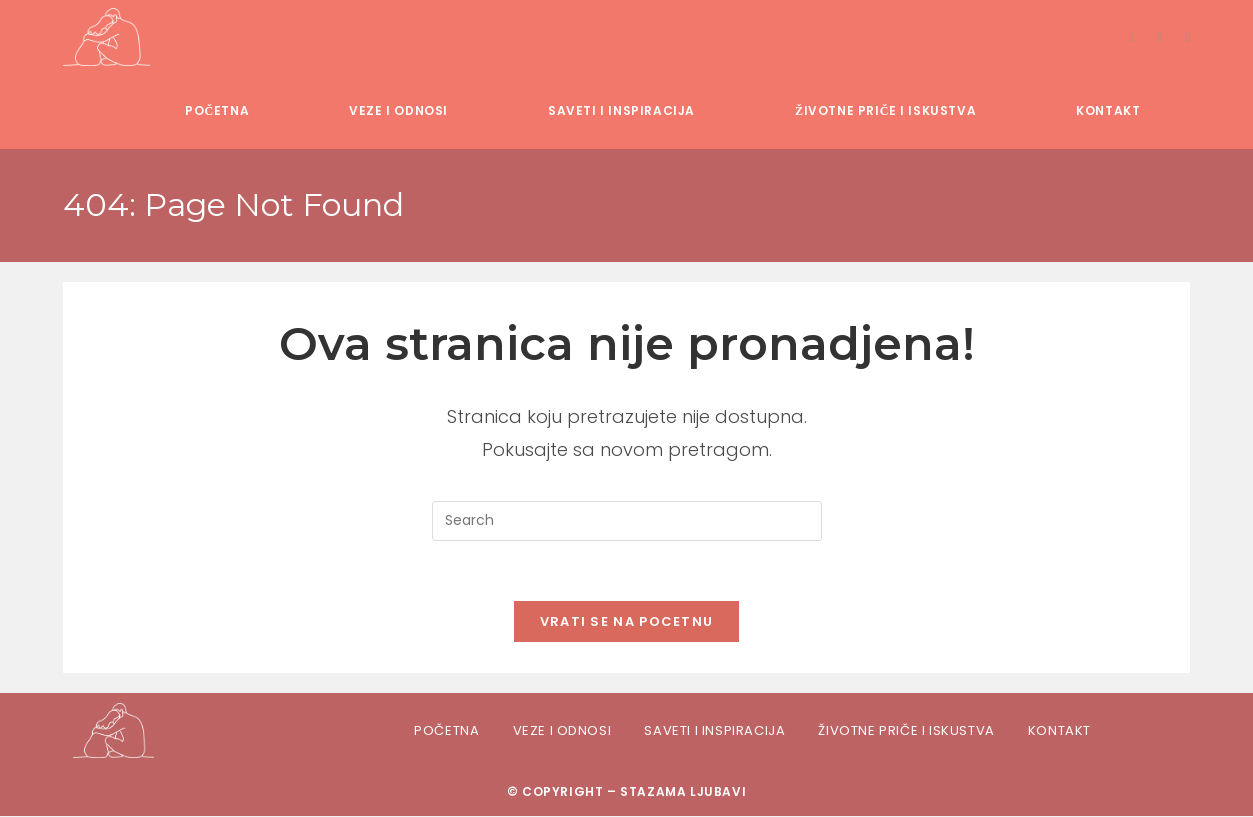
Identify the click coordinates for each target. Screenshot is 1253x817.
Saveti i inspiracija (714, 730)
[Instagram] (1160, 37)
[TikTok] (1188, 37)
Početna (446, 730)
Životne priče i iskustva (906, 730)
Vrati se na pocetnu (627, 622)
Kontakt (1059, 730)
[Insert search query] (627, 521)
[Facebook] (1131, 37)
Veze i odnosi (562, 730)
